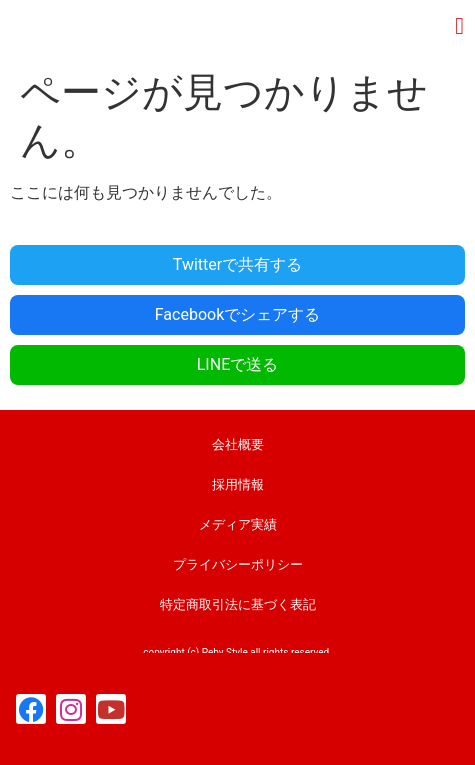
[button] (459, 26)
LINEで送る (237, 364)
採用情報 (238, 484)
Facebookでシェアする (237, 314)
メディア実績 (238, 524)
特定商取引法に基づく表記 (238, 604)
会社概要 (238, 444)
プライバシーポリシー (238, 564)
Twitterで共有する (237, 264)
